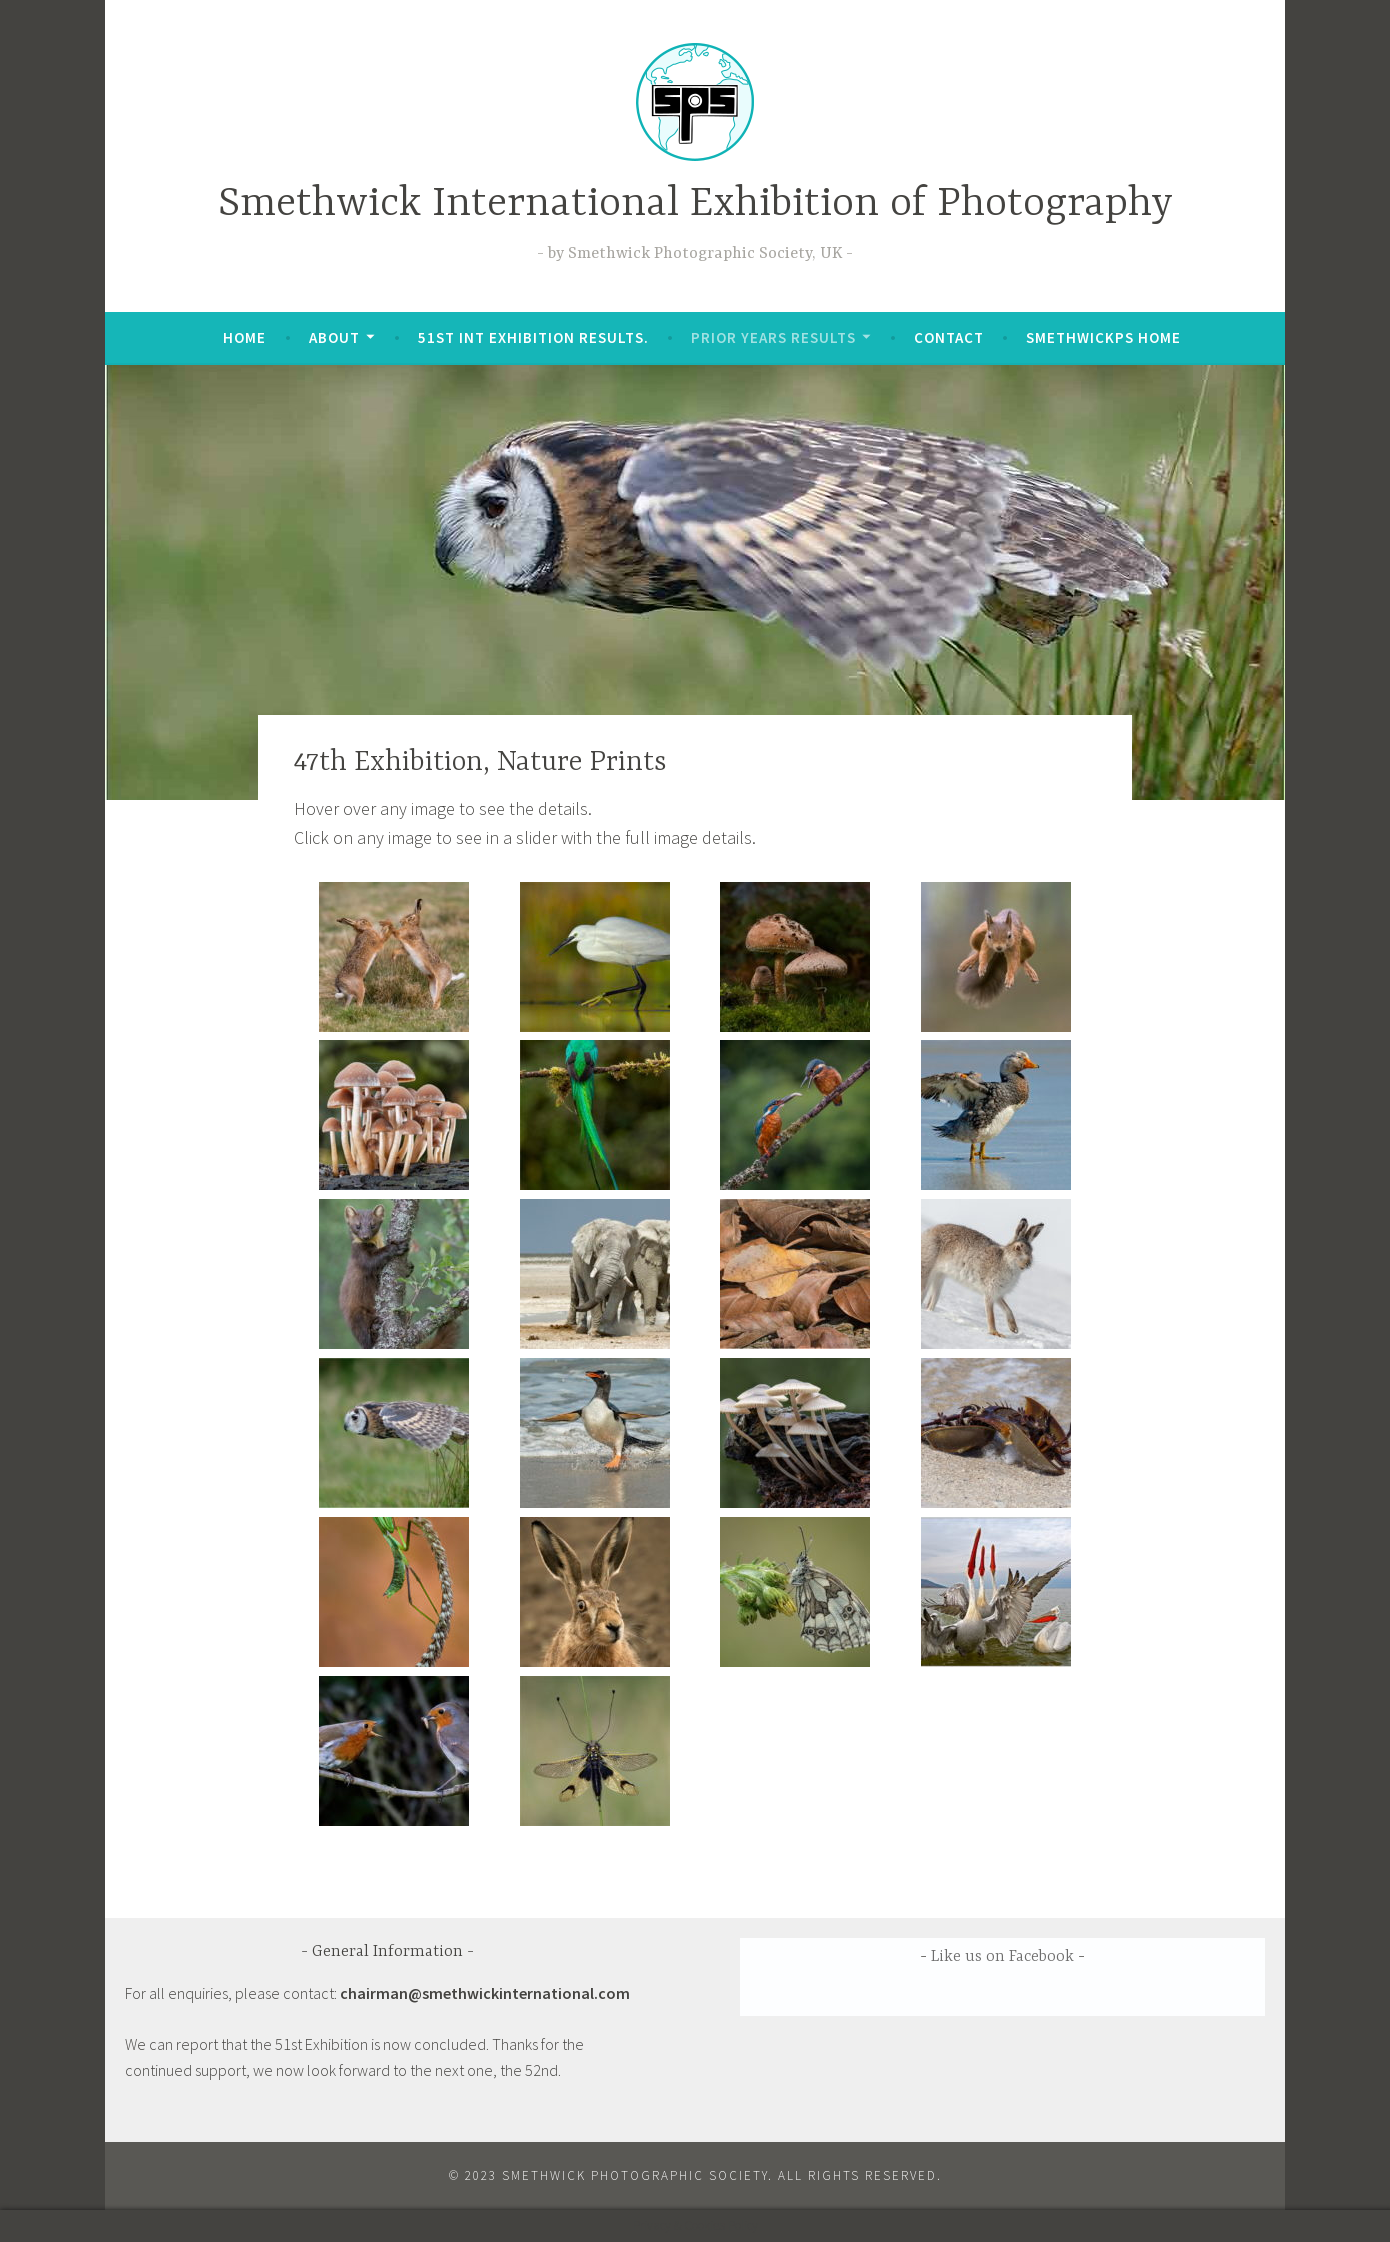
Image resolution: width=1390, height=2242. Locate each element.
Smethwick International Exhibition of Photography (695, 204)
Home (244, 337)
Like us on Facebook (1002, 1957)
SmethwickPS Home (1103, 337)
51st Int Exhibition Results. (533, 337)
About (334, 337)
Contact (949, 337)
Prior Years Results (773, 337)
